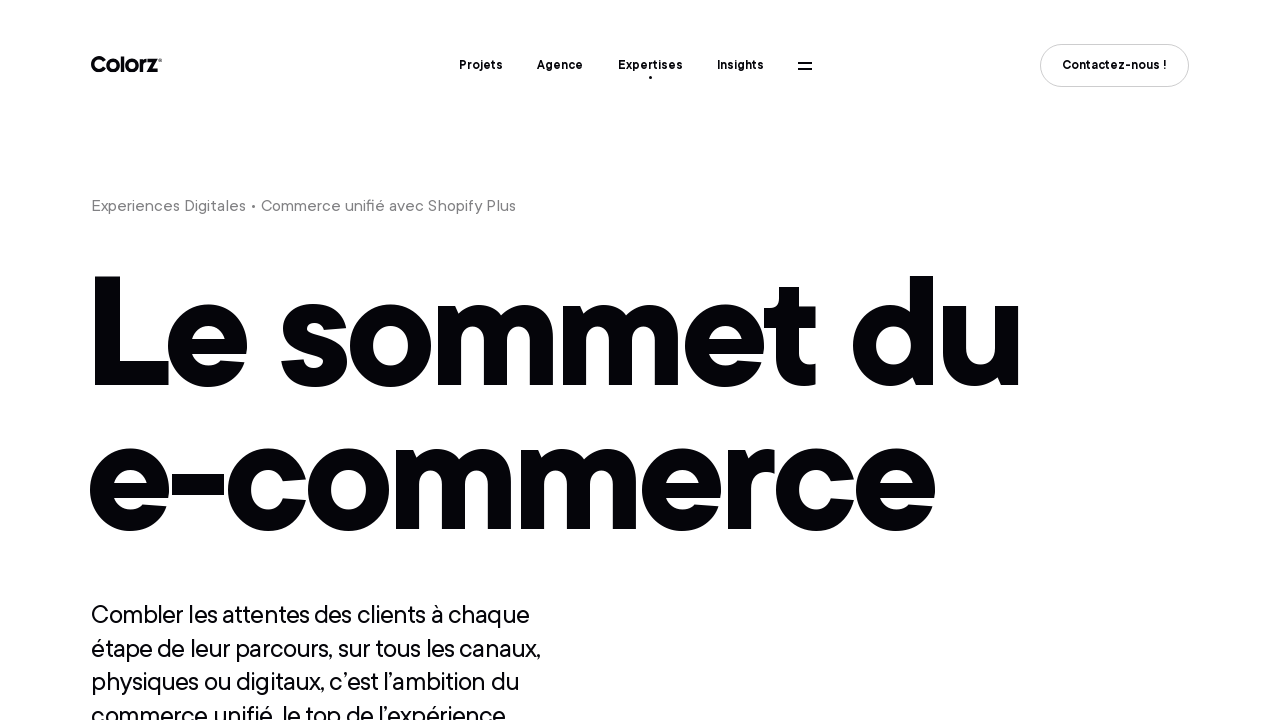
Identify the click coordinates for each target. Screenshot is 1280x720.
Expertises (650, 65)
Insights (740, 65)
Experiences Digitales (168, 206)
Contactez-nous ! (1114, 65)
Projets (481, 65)
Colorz (127, 64)
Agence (560, 65)
